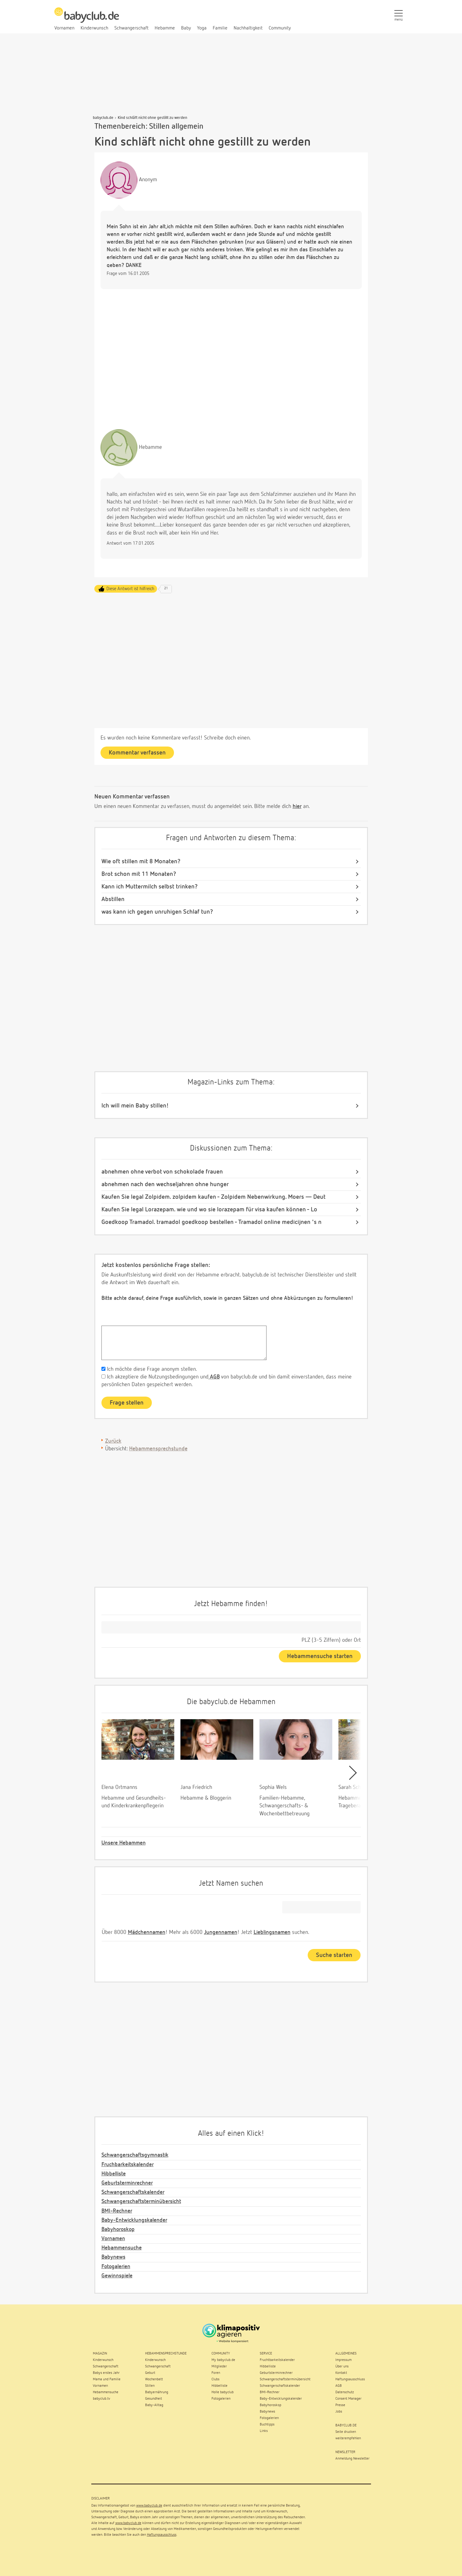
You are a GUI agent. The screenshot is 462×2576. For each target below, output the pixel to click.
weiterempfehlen (348, 2438)
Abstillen (112, 899)
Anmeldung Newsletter (352, 2458)
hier (297, 806)
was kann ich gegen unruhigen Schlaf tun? (157, 912)
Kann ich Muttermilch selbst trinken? (149, 887)
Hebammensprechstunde (158, 1449)
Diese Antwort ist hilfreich (130, 588)
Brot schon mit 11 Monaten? (138, 874)
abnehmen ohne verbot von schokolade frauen (162, 1172)
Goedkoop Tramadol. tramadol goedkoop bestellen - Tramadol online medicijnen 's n (211, 1222)
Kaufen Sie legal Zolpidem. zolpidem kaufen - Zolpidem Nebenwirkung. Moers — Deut (213, 1197)
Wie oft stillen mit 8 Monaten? (140, 861)
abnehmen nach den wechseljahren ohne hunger (165, 1184)
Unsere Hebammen (123, 1843)
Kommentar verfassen (137, 753)
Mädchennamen (146, 1932)
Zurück (113, 1441)
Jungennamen (220, 1932)
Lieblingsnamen (272, 1932)
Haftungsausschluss (161, 2535)
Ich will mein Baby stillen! (135, 1106)
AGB (214, 1377)
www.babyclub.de (149, 2505)
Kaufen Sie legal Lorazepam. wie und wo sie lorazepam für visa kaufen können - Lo (209, 1209)
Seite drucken (345, 2432)
